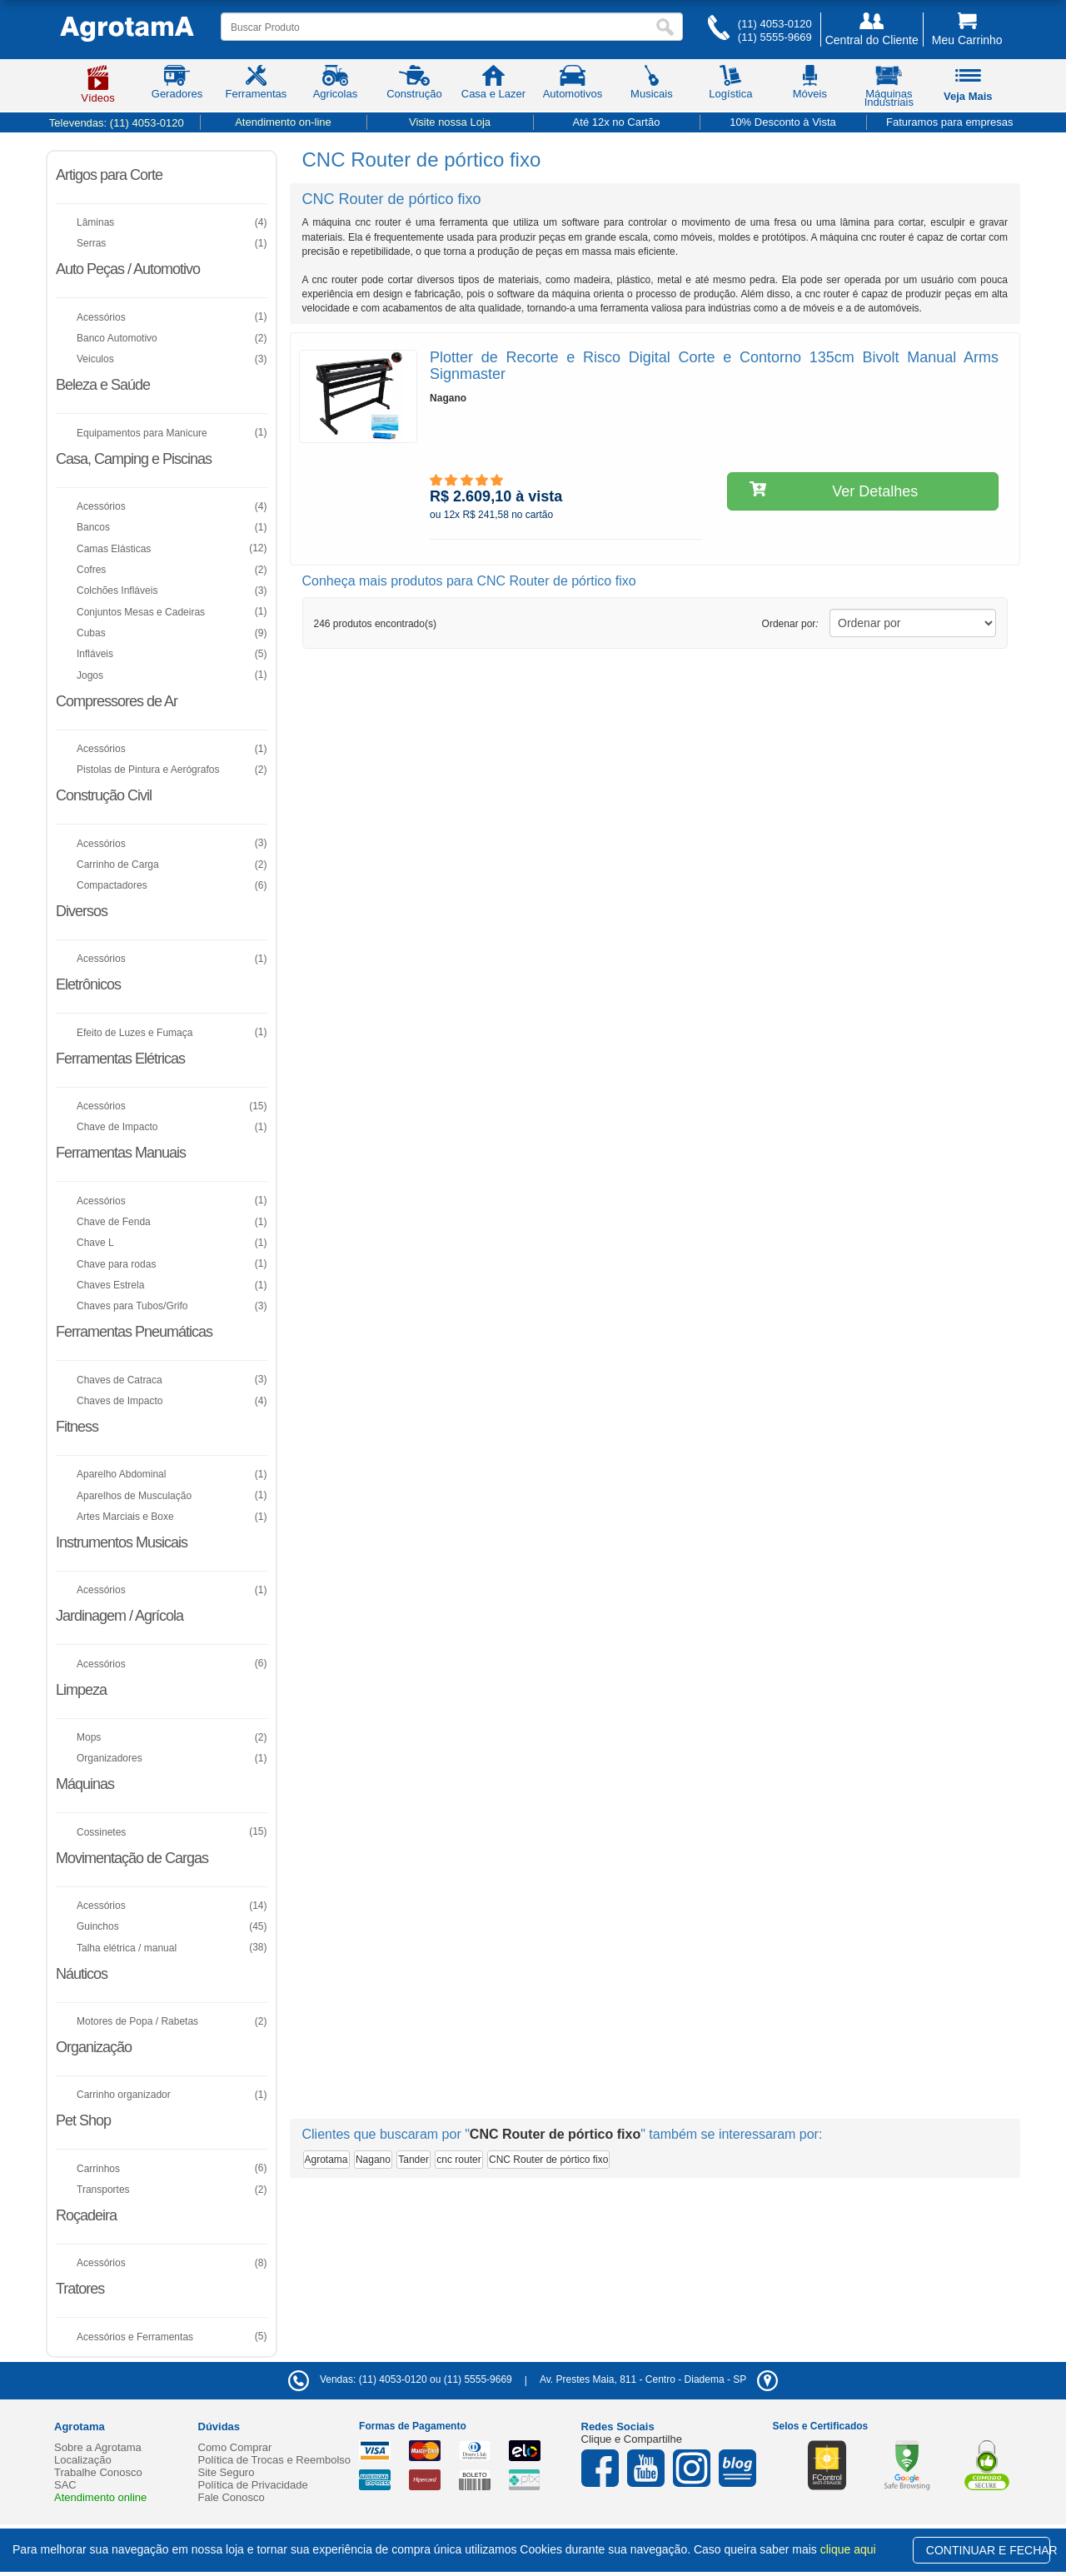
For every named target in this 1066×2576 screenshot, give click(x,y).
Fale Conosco (231, 2497)
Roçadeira (86, 2215)
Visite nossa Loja (450, 122)
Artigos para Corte (109, 175)
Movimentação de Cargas (132, 1858)
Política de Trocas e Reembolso (274, 2460)
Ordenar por (790, 624)
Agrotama (326, 2159)
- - (659, 2379)
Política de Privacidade (253, 2485)
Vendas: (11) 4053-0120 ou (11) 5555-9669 (400, 2379)
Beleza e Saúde (103, 384)
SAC (65, 2485)
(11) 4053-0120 (775, 23)
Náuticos (81, 1974)
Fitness (77, 1426)
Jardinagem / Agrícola (119, 1615)
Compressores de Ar (116, 701)
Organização (94, 2047)
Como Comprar (235, 2447)
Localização (83, 2460)
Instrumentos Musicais (121, 1542)
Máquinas (85, 1784)
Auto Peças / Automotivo (128, 269)
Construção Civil (104, 795)
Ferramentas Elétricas (120, 1058)
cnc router (458, 2159)
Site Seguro (226, 2472)
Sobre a (98, 2447)
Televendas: (116, 123)
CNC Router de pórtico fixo (548, 2159)
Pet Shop (83, 2120)
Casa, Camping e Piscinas (134, 459)
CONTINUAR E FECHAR (988, 2550)
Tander (413, 2159)
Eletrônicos (88, 984)
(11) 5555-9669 (775, 37)
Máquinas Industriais (889, 89)
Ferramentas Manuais (121, 1152)
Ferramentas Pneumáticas (134, 1331)
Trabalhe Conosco (98, 2472)
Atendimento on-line (283, 122)
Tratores (80, 2288)
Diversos (81, 911)
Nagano (373, 2159)
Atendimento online (100, 2497)
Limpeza (81, 1690)
